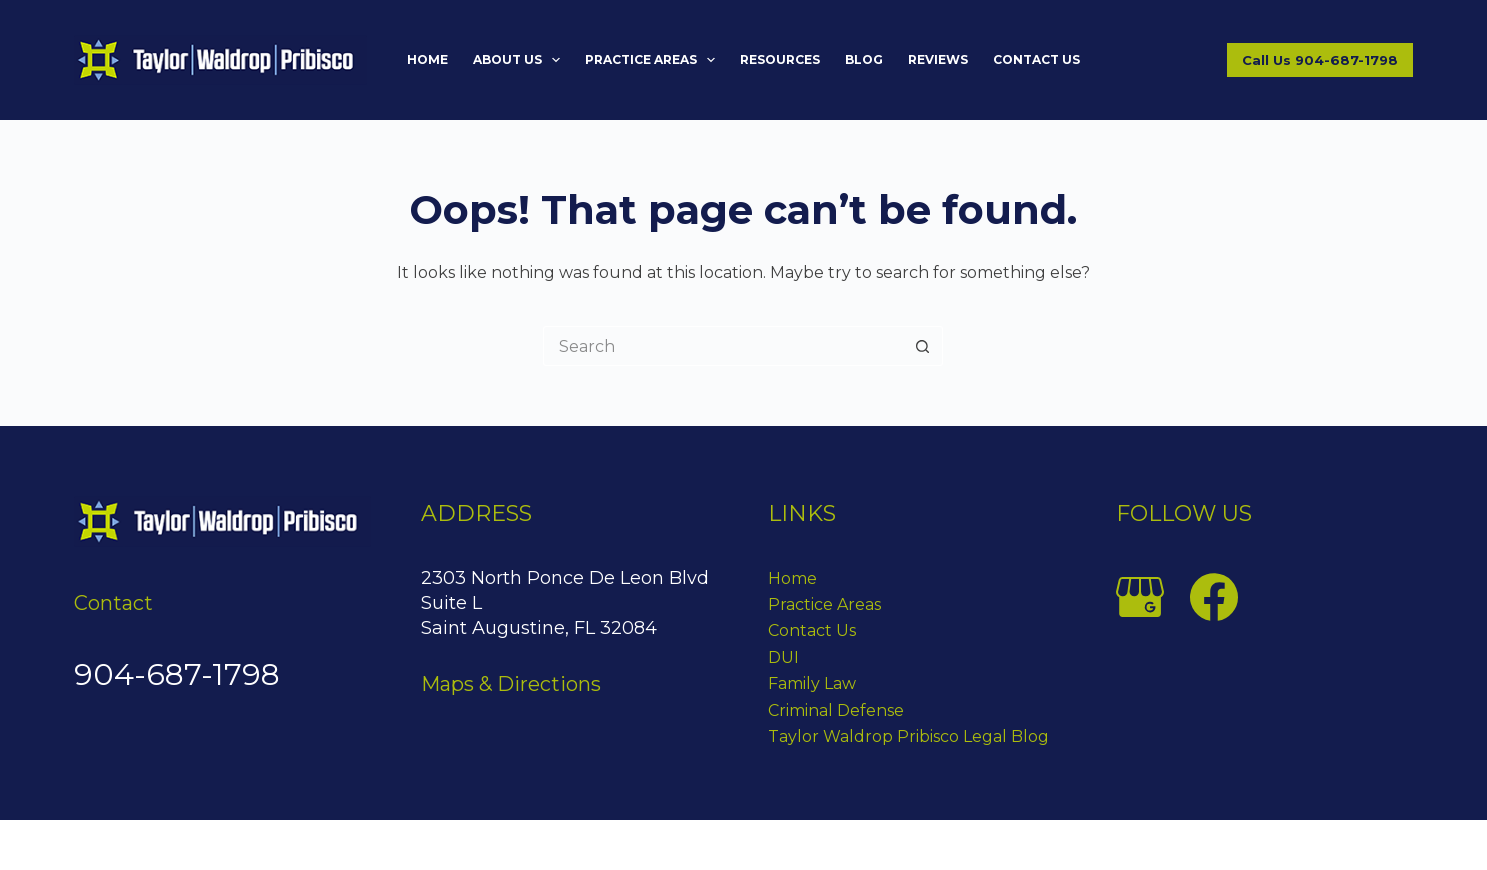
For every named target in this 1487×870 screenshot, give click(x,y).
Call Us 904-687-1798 (1320, 60)
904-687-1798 (177, 674)
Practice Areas (654, 60)
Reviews (938, 59)
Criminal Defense (836, 710)
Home (427, 59)
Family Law (812, 683)
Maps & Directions (511, 684)
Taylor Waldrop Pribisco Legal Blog (908, 736)
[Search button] (923, 346)
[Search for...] (723, 346)
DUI (783, 657)
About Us (520, 60)
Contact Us (1036, 59)
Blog (864, 59)
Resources (780, 59)
